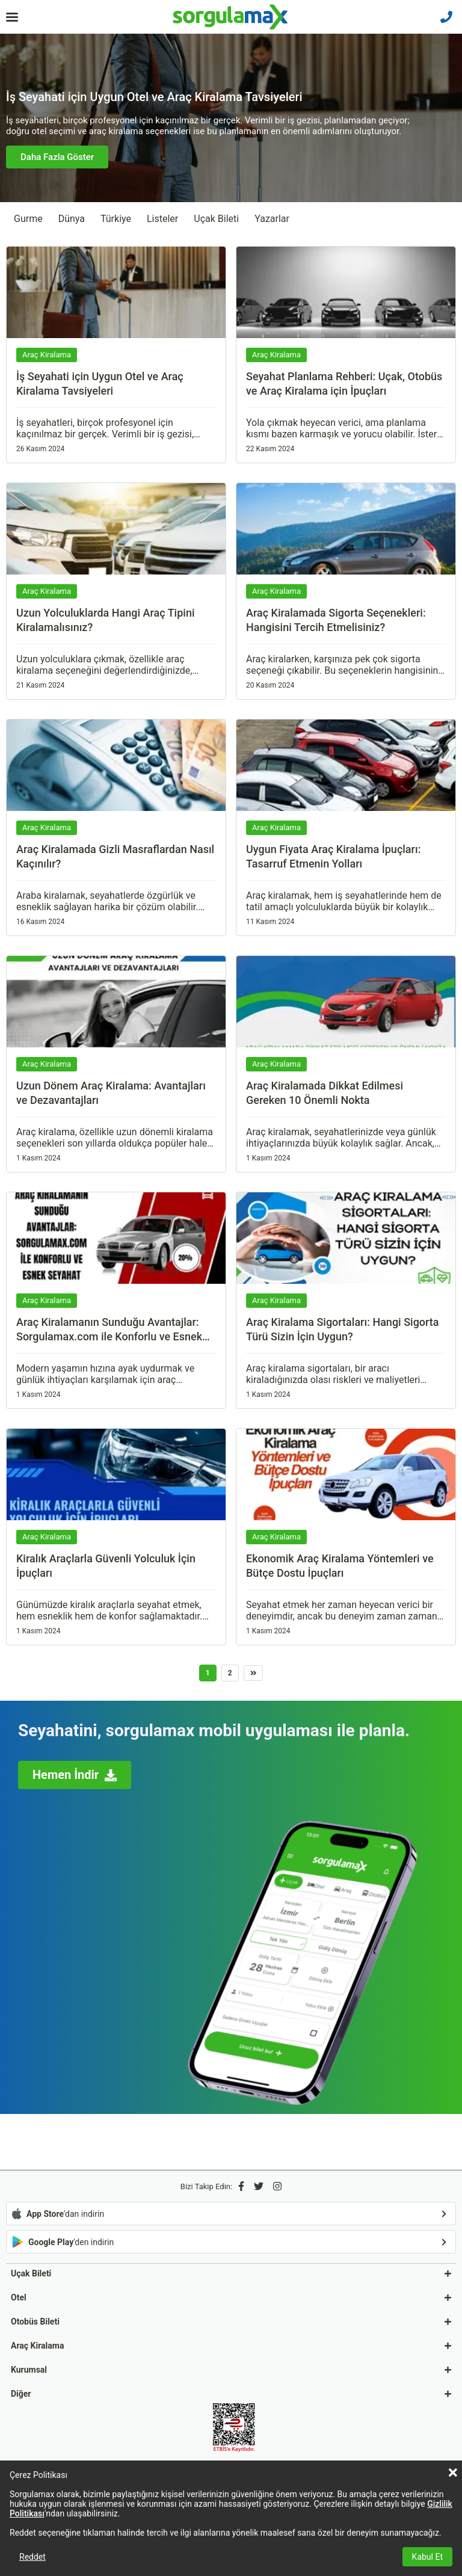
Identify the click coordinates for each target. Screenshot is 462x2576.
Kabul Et (427, 2557)
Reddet (32, 2557)
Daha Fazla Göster (57, 157)
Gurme (28, 218)
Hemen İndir (74, 1774)
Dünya (71, 218)
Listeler (162, 218)
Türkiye (115, 218)
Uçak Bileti (216, 218)
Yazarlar (271, 218)
